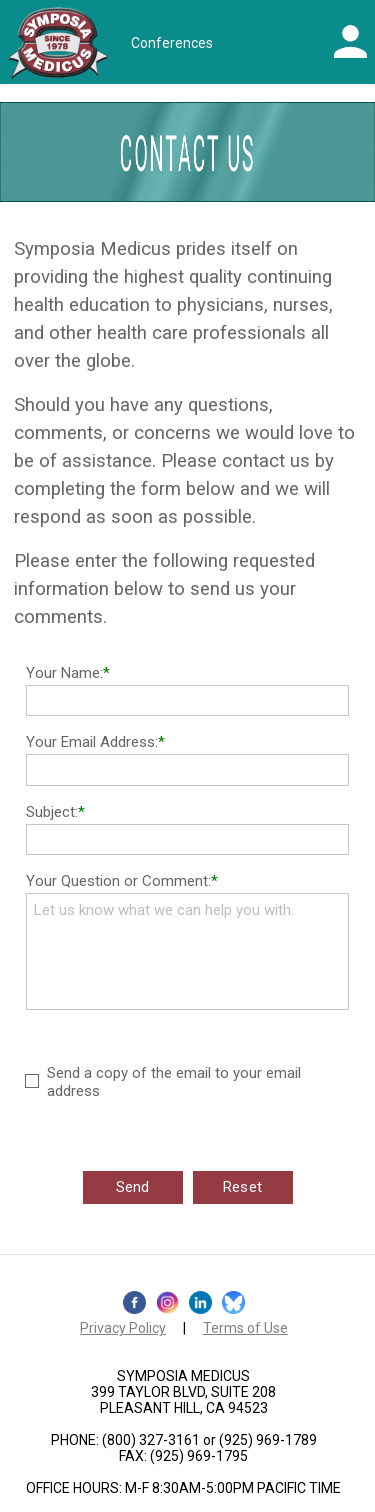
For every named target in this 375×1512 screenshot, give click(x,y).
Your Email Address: (92, 742)
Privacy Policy (123, 1328)
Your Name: (64, 673)
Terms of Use (245, 1328)
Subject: (52, 812)
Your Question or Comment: (118, 881)
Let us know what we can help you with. (187, 951)
